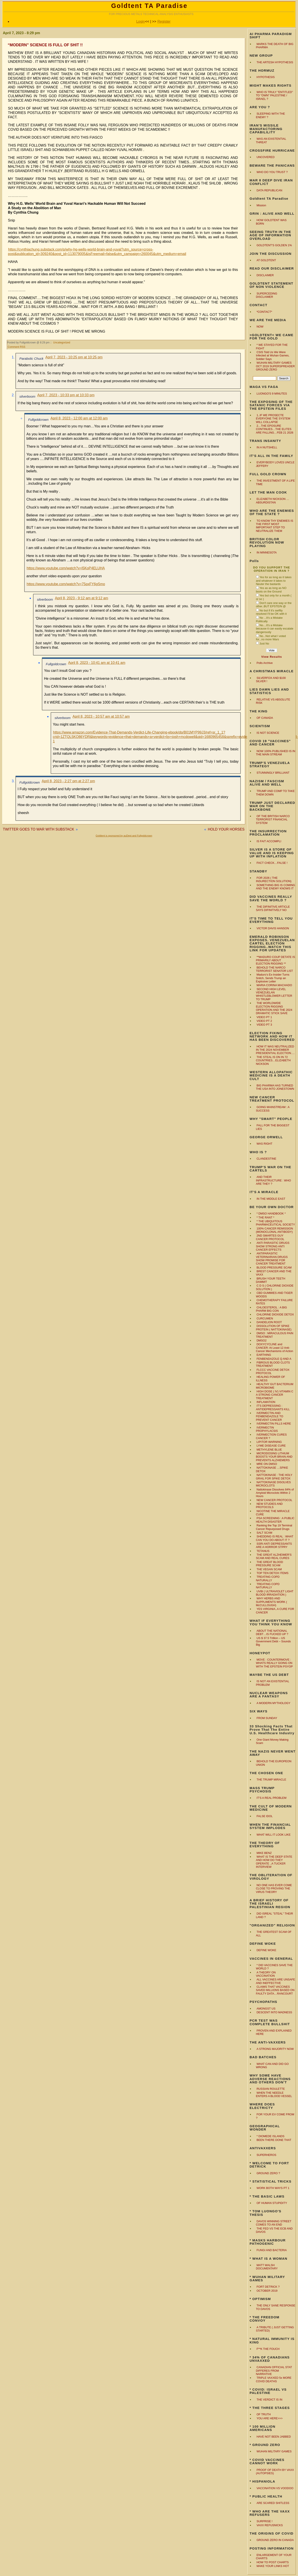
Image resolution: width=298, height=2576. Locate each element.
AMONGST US (266, 2008)
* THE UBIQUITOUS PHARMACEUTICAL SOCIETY (275, 1223)
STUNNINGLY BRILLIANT (273, 772)
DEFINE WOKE (266, 1950)
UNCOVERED (266, 157)
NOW (260, 326)
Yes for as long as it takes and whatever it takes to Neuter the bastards (274, 581)
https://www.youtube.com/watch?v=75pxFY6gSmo (66, 584)
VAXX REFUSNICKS (270, 2525)
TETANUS (263, 1551)
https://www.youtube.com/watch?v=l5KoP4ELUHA (66, 568)
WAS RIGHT (264, 1143)
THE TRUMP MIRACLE (271, 1779)
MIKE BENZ (264, 1853)
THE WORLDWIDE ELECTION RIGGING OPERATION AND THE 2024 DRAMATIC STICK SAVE (274, 1008)
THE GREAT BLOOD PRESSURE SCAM (269, 1563)
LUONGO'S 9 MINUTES (272, 393)
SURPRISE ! (265, 2521)
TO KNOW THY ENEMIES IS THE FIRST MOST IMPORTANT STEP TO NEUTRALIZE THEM (274, 526)
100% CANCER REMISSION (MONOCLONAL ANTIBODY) (274, 1230)
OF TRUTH (264, 2414)
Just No (264, 643)
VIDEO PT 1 (264, 1017)
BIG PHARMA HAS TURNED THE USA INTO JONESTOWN (275, 1087)
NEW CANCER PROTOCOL (274, 1500)
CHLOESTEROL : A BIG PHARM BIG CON (271, 1309)
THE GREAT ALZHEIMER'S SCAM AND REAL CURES (274, 1556)
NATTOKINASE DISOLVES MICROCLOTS (273, 1484)
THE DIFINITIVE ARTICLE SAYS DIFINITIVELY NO (273, 908)
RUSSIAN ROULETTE (271, 2088)
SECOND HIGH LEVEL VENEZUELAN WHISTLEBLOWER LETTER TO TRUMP (274, 994)
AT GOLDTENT (266, 260)
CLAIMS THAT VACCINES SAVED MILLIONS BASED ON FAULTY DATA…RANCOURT (275, 1990)
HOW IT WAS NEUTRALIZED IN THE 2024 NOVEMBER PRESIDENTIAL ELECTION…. (275, 1050)
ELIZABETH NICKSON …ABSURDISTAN (272, 500)
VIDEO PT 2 (264, 1021)
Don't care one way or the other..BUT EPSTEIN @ (274, 604)
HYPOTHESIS (266, 77)
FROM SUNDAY (267, 1718)
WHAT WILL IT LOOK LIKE (274, 1834)
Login (140, 21)
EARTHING (264, 1354)
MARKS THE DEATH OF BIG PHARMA (274, 45)
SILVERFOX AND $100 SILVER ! (271, 679)
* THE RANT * (265, 1217)
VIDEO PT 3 (264, 1024)
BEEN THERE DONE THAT (274, 2140)
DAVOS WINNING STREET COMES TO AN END (273, 2223)
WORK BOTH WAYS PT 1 (273, 2188)
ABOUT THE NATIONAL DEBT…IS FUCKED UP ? (272, 1632)
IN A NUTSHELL (267, 447)
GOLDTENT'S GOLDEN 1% (274, 245)
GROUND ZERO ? (268, 2173)
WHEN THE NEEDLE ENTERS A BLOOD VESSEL (274, 2094)
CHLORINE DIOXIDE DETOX (275, 1314)
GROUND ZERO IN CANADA (275, 2540)
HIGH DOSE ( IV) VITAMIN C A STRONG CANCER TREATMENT (274, 1395)
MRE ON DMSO (267, 1464)
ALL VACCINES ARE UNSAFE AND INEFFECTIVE (275, 1981)
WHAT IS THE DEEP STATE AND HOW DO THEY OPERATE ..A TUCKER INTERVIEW (274, 1861)
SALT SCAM (264, 1532)
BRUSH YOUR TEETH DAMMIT (270, 1280)
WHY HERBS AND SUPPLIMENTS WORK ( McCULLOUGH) (271, 1602)
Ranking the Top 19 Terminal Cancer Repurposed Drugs (274, 1527)
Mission (261, 205)
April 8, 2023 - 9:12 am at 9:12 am (81, 598)
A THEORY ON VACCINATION (266, 1974)
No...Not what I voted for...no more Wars (271, 637)
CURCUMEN (265, 1318)
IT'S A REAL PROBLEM (272, 1797)
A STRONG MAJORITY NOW (275, 2049)
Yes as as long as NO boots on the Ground (271, 589)
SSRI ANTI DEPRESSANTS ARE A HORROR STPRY (274, 1545)
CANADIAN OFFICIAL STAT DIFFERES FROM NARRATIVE (274, 2371)
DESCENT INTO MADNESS (274, 2012)
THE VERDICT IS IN (269, 2399)
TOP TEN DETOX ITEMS (273, 1573)
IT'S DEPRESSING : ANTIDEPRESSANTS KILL (273, 1407)
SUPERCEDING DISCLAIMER (266, 295)
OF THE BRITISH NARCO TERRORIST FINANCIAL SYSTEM (273, 819)
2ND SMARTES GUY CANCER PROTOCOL (270, 1237)
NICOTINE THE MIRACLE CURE (273, 1512)
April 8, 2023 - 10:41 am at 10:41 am (96, 663)
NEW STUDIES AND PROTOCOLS (269, 1505)
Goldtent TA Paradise (149, 5)
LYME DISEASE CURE (271, 1445)
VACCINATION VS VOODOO (275, 2488)
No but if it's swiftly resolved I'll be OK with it (271, 612)
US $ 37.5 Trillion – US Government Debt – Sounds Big (273, 1641)
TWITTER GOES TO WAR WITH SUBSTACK (38, 829)
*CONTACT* (264, 311)
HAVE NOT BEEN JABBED (274, 2436)
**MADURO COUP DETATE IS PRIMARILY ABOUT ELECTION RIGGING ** (275, 960)
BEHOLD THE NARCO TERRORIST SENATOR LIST (274, 969)
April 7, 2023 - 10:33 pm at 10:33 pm (66, 395)
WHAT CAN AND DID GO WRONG (272, 2065)
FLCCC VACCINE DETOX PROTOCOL (273, 1371)
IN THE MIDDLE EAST (271, 1198)
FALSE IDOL (265, 1816)
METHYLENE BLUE (269, 1449)
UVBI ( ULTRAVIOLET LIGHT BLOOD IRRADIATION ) (275, 1593)
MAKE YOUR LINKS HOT (273, 2566)
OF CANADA (265, 717)
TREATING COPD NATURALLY (268, 1578)
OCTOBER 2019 (267, 2290)
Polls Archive (265, 663)
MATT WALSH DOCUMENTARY (267, 2266)
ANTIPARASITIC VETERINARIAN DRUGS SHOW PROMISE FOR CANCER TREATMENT (272, 1258)
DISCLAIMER (265, 275)
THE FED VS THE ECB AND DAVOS (274, 2230)
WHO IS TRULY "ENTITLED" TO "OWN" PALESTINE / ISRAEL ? (274, 95)
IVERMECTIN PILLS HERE (274, 1423)
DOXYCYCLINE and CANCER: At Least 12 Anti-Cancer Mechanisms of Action (274, 1348)
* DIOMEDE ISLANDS (271, 2136)
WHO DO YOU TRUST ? (272, 172)
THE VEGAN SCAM (269, 1569)
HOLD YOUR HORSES (226, 829)
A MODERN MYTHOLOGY (274, 1703)
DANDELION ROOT (269, 1322)
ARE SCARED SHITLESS (273, 2503)
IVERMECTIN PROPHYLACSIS (267, 1429)
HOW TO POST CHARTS (273, 2562)
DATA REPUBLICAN (269, 190)
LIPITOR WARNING (269, 1442)
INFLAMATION (266, 1402)
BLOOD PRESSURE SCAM (274, 1267)
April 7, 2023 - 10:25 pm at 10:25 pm (74, 357)
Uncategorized (61, 342)
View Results (271, 656)
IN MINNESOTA (267, 552)
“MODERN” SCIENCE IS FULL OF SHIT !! (45, 45)
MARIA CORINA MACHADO (274, 985)
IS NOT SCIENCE (268, 732)
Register (164, 21)
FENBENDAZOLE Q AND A (274, 1358)
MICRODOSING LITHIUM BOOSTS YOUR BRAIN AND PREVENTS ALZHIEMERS (274, 1457)
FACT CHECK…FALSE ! (272, 862)
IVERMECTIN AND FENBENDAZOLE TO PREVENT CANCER (269, 1416)
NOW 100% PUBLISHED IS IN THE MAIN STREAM (275, 752)
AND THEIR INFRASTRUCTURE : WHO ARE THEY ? (273, 1180)
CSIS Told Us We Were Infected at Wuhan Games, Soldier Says (272, 355)
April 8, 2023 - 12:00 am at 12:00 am (79, 418)
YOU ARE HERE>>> (270, 2418)
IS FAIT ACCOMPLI (269, 841)
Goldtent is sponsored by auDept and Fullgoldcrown (124, 835)
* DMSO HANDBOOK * (271, 1213)
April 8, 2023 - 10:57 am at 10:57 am (101, 716)
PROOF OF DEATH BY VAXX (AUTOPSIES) (275, 2471)
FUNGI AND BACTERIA (272, 2250)
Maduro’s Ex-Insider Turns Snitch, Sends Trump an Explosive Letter (272, 978)
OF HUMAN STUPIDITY (272, 2203)
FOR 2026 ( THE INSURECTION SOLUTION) (273, 879)
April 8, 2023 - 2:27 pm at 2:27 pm (68, 781)
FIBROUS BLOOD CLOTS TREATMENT (273, 1364)
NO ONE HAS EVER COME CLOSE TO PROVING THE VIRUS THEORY (274, 1888)
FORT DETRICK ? (268, 2286)
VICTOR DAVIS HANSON (273, 928)
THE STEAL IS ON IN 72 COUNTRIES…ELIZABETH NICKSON (273, 1060)
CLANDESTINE (266, 1158)
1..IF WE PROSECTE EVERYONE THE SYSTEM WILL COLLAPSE (273, 419)
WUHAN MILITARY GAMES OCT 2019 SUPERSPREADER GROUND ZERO (275, 366)
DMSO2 (262, 1340)
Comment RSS (16, 346)
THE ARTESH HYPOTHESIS (275, 62)
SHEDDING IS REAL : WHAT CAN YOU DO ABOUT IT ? (274, 1538)
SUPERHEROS (266, 2155)
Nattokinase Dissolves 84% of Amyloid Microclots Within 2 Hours (275, 1493)
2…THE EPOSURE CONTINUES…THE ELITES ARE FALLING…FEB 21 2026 (274, 429)
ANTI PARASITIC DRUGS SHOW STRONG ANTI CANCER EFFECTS (272, 1246)
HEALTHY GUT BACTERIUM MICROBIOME (274, 1385)
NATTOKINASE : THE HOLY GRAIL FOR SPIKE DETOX (274, 1476)
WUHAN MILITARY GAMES (274, 2451)
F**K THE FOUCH (268, 2349)
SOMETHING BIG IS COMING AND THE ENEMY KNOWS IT (275, 886)
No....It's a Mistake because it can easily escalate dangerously (274, 629)
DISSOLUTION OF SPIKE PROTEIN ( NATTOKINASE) (274, 1327)
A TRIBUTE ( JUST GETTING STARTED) (275, 2329)
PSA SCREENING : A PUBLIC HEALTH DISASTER (275, 1519)
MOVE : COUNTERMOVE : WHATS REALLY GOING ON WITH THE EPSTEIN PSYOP (274, 1663)
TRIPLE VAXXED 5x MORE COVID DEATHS (273, 2379)
